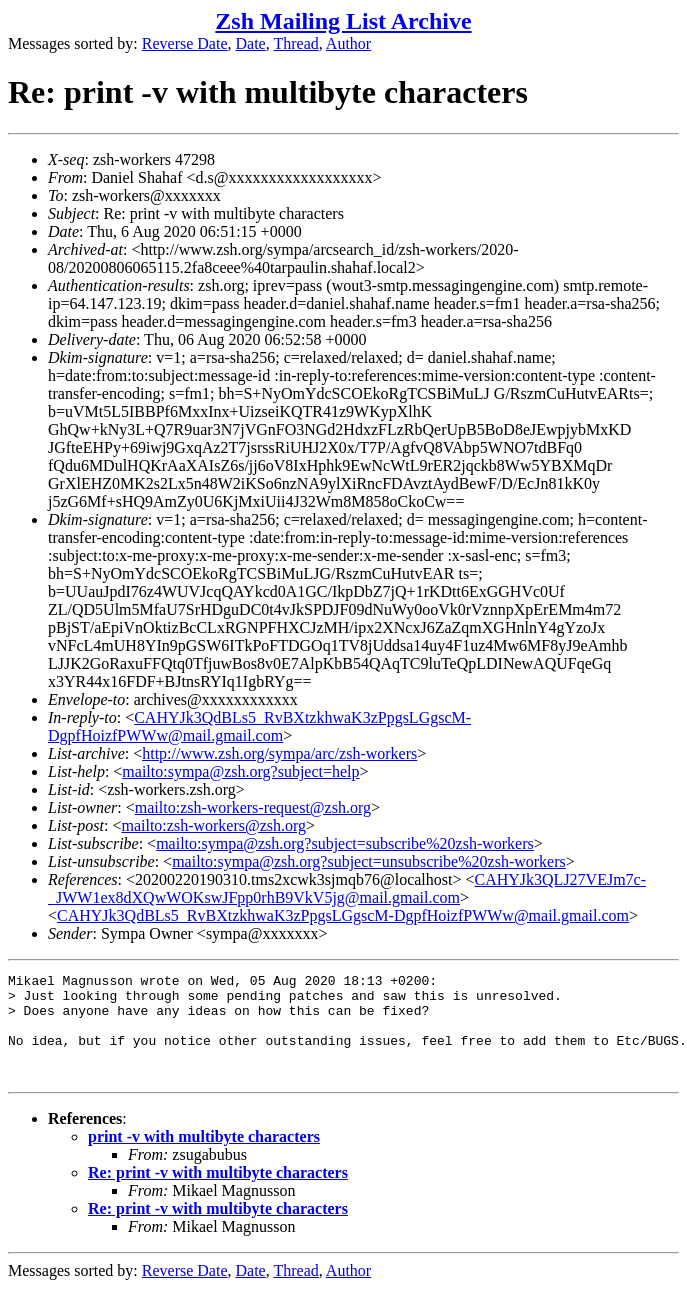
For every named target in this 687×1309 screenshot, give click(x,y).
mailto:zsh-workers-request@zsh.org (253, 807)
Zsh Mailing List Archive (343, 21)
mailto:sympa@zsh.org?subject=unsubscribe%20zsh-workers (369, 861)
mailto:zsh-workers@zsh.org (213, 825)
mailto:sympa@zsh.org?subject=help (240, 771)
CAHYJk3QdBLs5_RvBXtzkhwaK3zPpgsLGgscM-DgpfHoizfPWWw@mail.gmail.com (259, 726)
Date (251, 43)
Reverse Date (185, 43)
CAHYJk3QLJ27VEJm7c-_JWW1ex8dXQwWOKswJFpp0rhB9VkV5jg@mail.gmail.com (347, 888)
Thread (295, 43)
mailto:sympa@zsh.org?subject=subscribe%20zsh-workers (345, 843)
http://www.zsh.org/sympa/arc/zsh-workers (279, 753)
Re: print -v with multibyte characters (218, 1193)
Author (348, 43)
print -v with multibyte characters (204, 1157)
